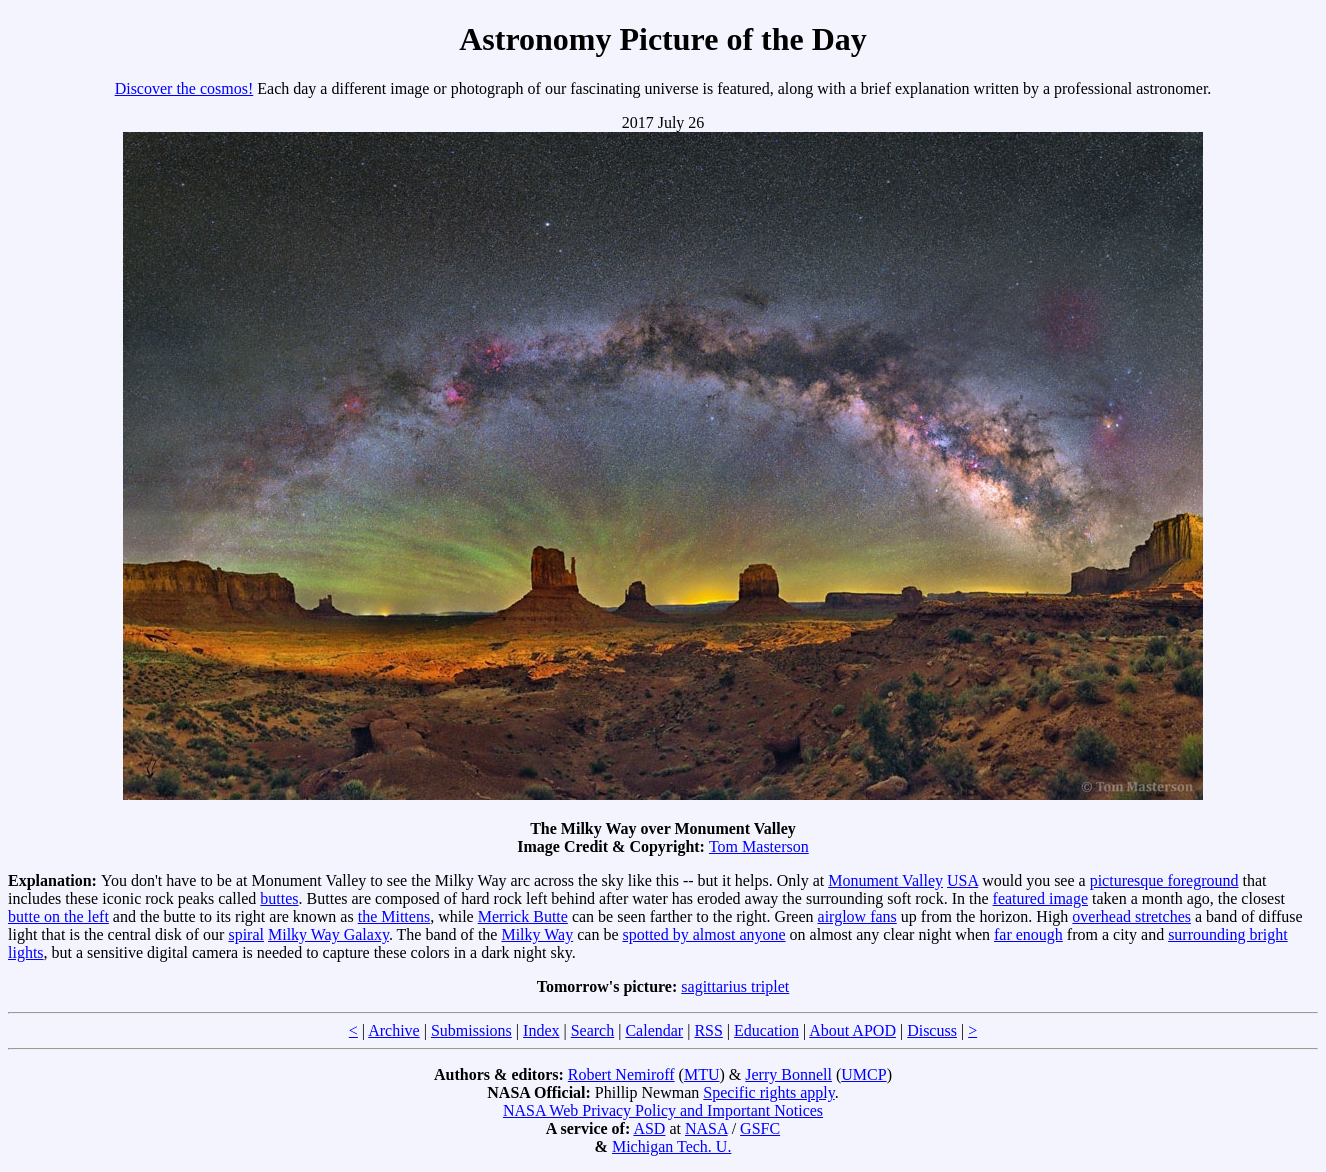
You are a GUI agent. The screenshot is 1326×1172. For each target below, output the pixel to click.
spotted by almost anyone (704, 934)
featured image (1041, 898)
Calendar (654, 1030)
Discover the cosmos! (184, 88)
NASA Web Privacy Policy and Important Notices (663, 1110)
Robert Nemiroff (621, 1074)
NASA (706, 1128)
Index (541, 1030)
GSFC (760, 1128)
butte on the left (58, 916)
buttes (279, 898)
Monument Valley (885, 880)
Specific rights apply (768, 1092)
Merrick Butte (523, 916)
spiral (246, 934)
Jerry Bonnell (788, 1074)
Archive (394, 1030)
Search (593, 1030)
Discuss (932, 1030)
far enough (1028, 934)
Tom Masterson (759, 846)
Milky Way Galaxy (328, 934)
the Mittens (394, 916)
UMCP (863, 1074)
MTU (702, 1074)
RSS (708, 1030)
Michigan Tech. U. (671, 1146)
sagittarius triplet (735, 986)
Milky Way (537, 934)
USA (962, 880)
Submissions (471, 1030)
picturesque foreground (1164, 880)
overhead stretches (1131, 916)
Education (766, 1030)
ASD (649, 1128)
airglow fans (857, 916)
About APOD (852, 1030)
